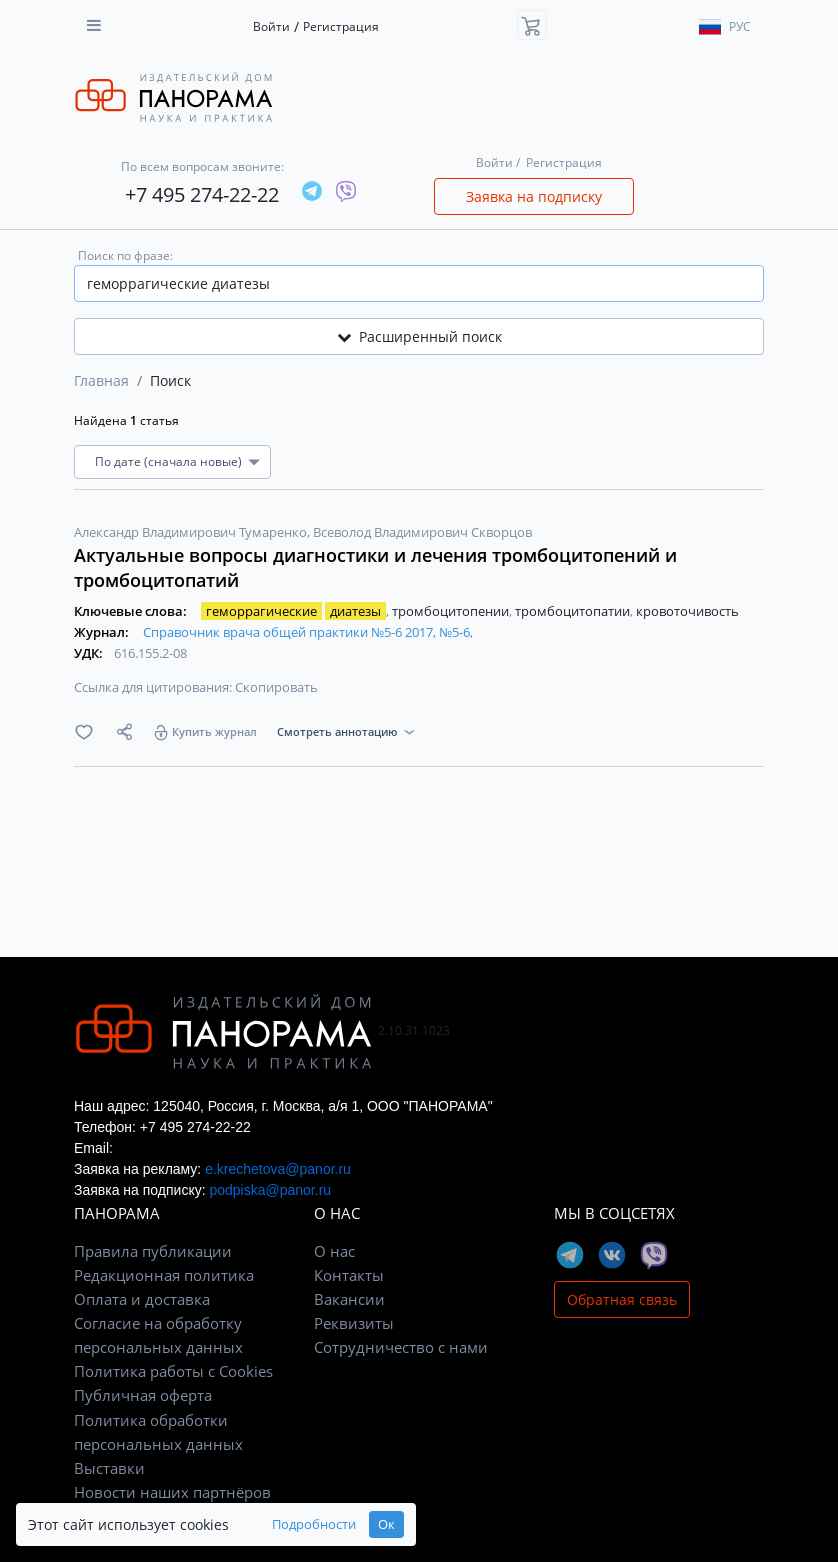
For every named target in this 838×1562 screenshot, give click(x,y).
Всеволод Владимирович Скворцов (422, 532)
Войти (271, 26)
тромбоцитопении (452, 611)
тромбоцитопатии (574, 611)
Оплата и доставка (142, 1299)
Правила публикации (153, 1251)
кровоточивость (687, 611)
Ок (386, 1524)
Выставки (109, 1468)
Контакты (349, 1275)
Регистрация (341, 26)
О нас (334, 1251)
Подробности (314, 1524)
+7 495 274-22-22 (202, 194)
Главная (101, 380)
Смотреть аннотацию (337, 731)
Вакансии (349, 1299)
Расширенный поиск (419, 336)
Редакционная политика (164, 1275)
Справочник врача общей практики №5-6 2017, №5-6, (308, 632)
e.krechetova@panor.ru (278, 1169)
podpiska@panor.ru (270, 1190)
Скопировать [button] (276, 687)
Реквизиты (354, 1323)
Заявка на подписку (534, 196)
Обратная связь (622, 1299)
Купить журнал (214, 731)
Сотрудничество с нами (401, 1347)
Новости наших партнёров (172, 1492)
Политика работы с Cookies (173, 1371)
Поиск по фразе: (125, 255)
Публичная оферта (143, 1395)
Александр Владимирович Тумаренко (192, 532)
